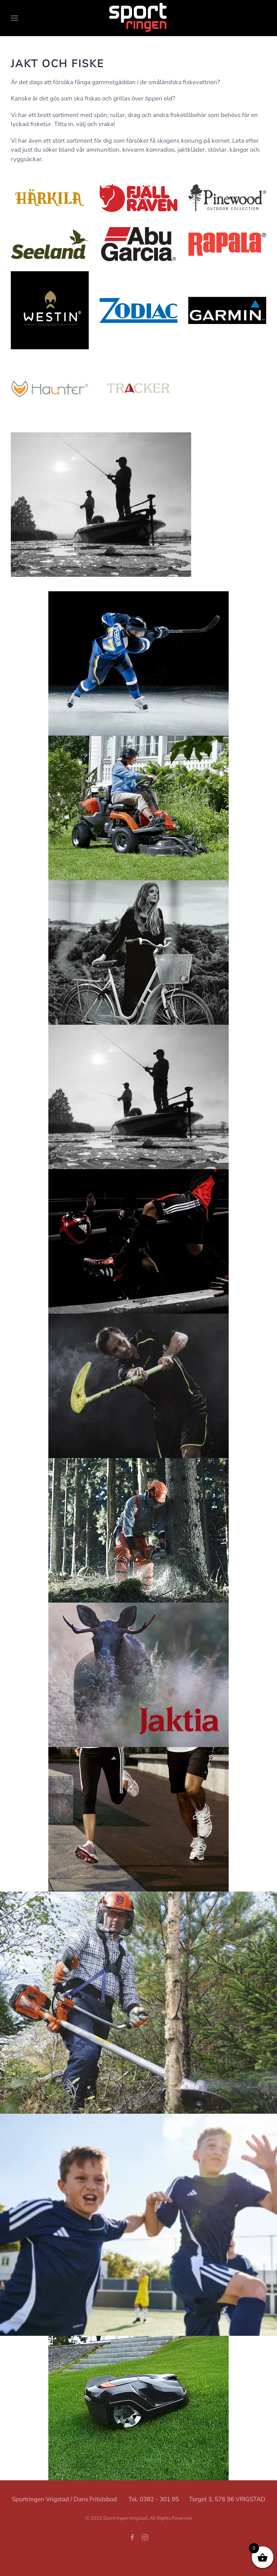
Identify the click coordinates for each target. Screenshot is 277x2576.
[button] (14, 18)
